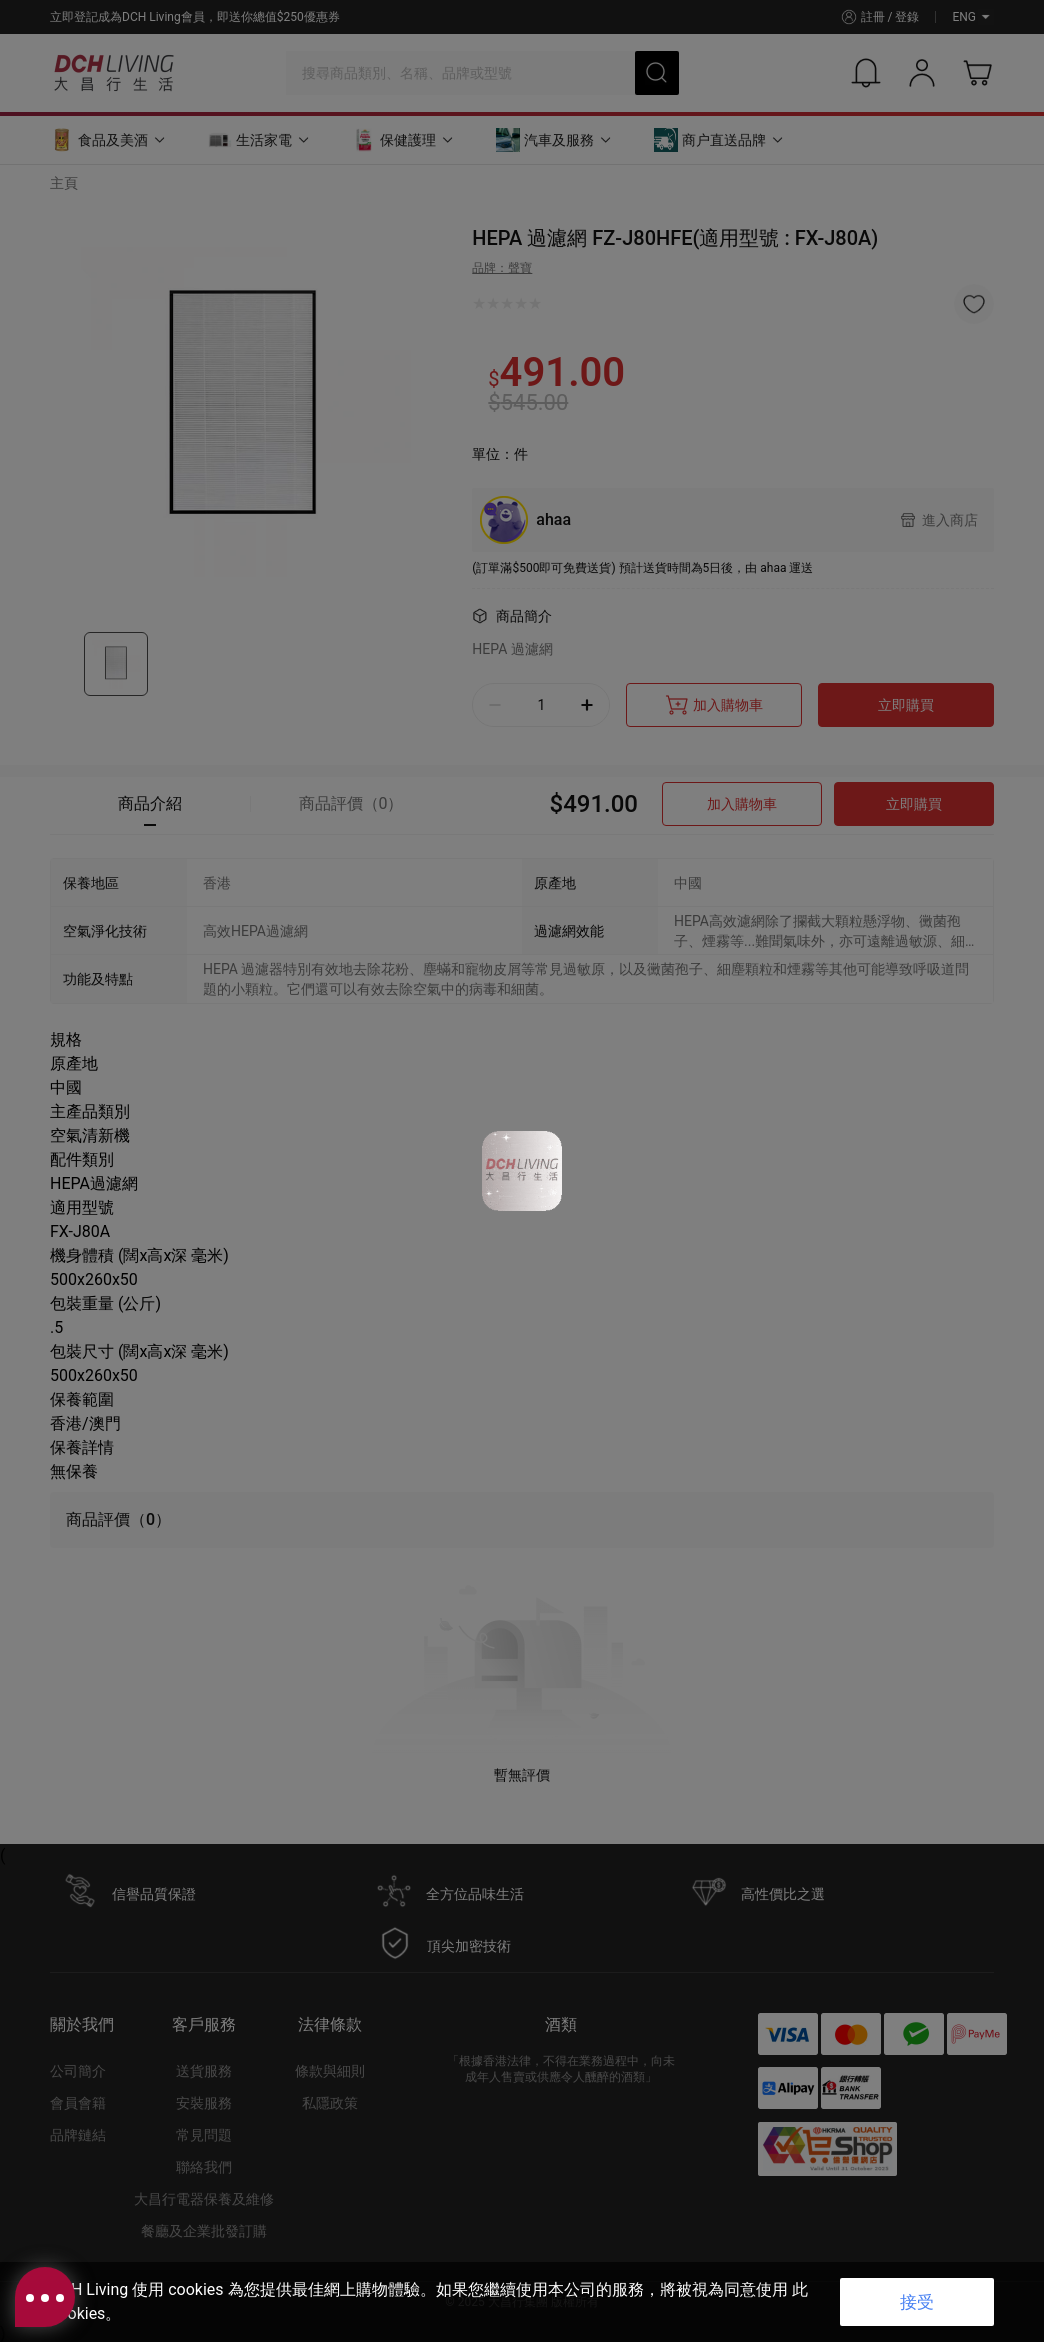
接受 (917, 2302)
